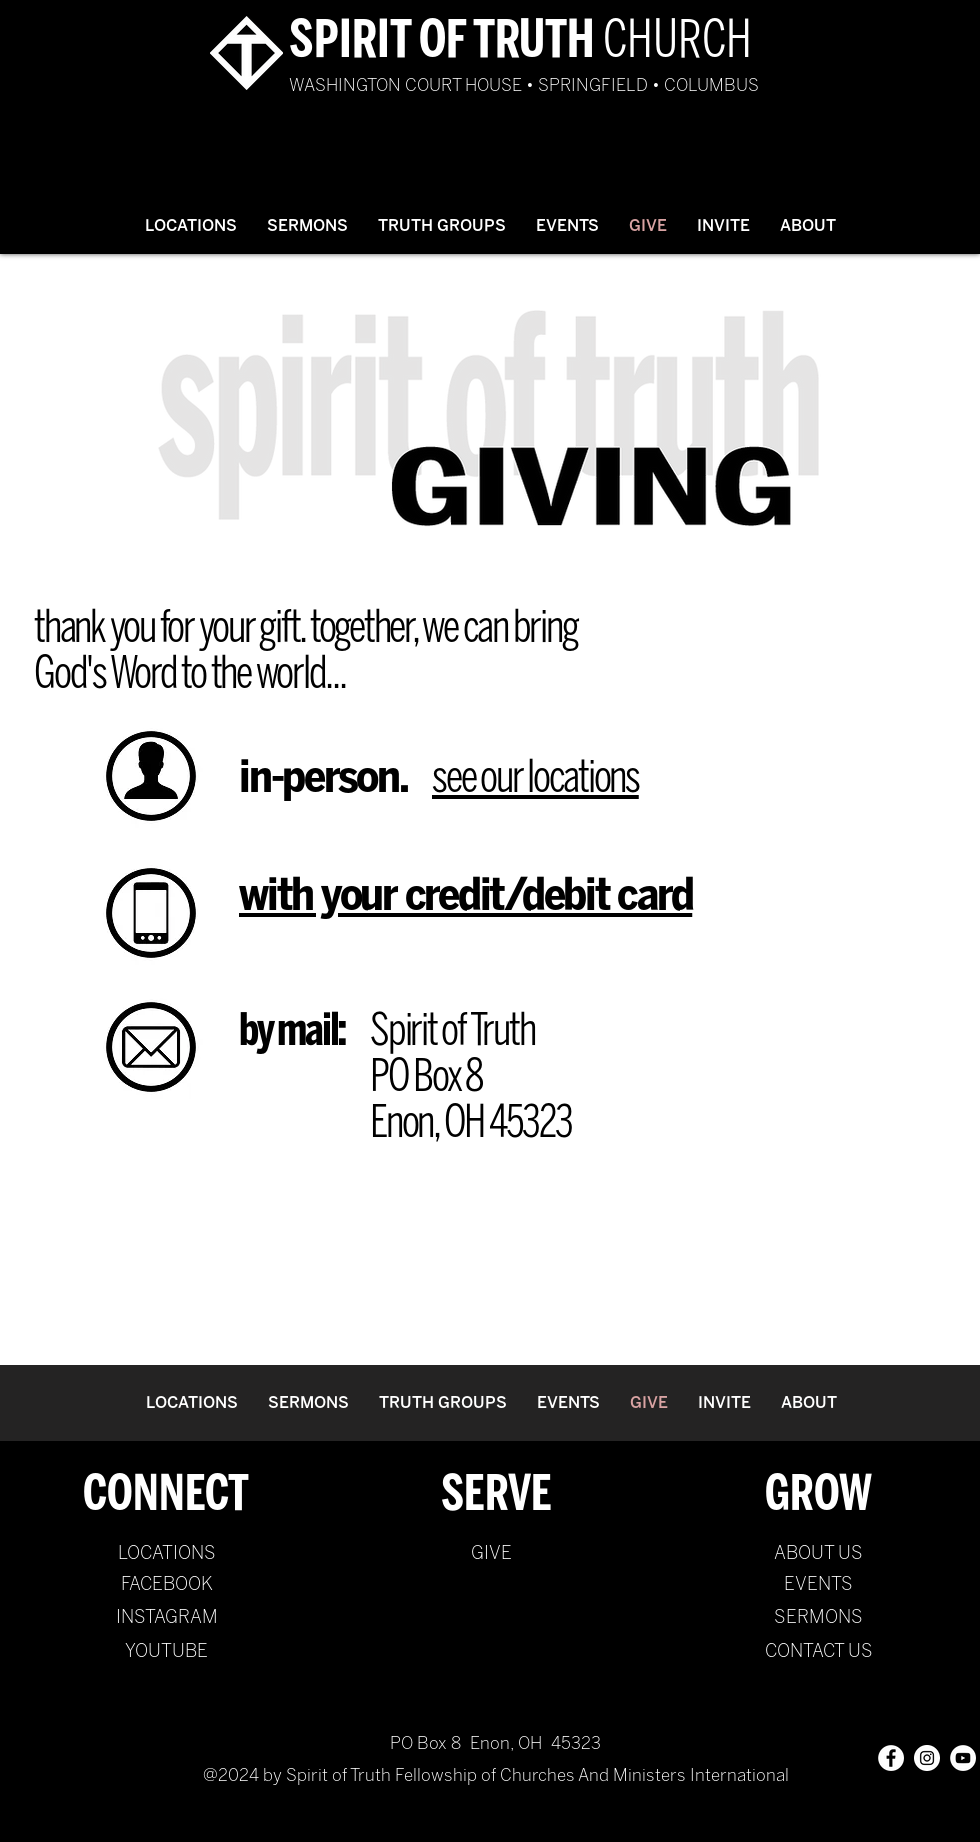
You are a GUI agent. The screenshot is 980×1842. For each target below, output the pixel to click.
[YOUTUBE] (166, 1652)
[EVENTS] (818, 1585)
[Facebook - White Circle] (891, 1758)
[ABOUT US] (818, 1554)
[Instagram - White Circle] (927, 1758)
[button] (307, 225)
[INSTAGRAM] (166, 1618)
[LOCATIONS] (166, 1554)
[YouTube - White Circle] (963, 1758)
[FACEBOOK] (166, 1585)
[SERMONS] (818, 1618)
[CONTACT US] (818, 1652)
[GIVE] (491, 1554)
